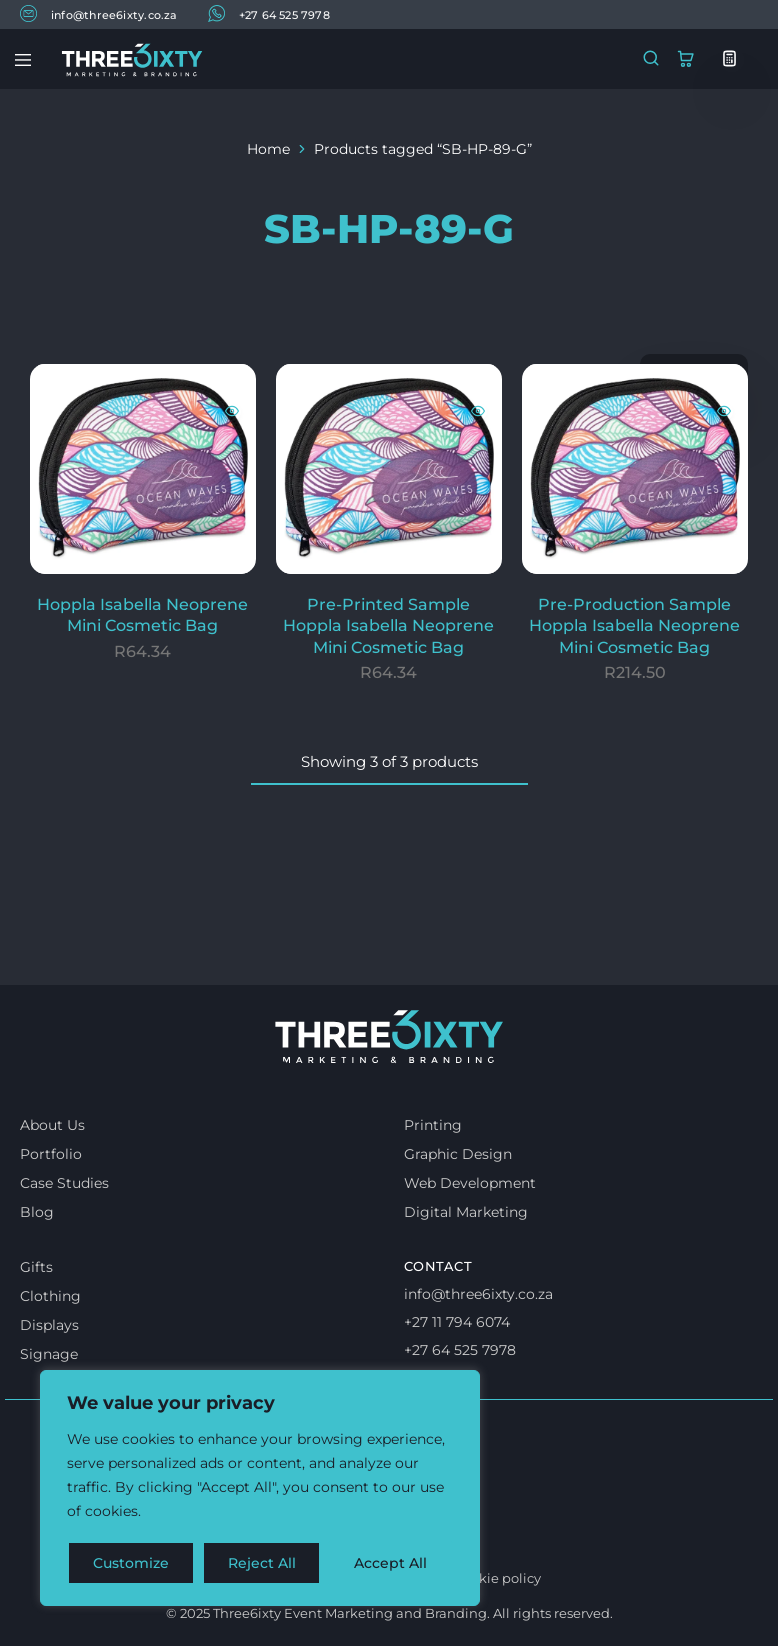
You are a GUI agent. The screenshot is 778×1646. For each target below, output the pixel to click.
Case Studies (64, 1183)
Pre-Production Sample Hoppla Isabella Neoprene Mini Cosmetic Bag (634, 626)
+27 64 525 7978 (269, 13)
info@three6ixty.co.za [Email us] (478, 1294)
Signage (49, 1354)
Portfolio (51, 1154)
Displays (49, 1325)
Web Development (470, 1183)
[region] (260, 1489)
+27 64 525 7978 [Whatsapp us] (460, 1350)
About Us (52, 1125)
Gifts (36, 1267)
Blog (37, 1212)
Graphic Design (458, 1154)
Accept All (391, 1563)
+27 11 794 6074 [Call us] (457, 1322)
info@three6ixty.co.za (99, 13)
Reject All (262, 1563)
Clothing (50, 1296)
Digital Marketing (466, 1212)
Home (268, 149)
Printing (433, 1125)
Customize (131, 1563)
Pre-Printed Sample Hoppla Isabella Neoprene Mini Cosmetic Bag (388, 626)
